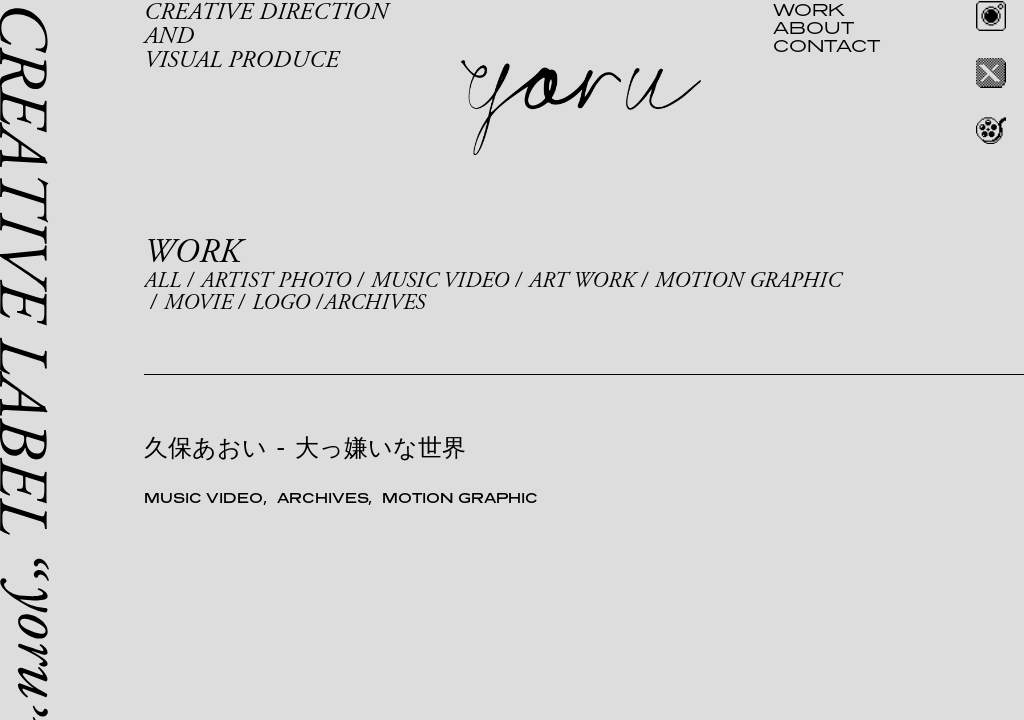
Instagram (991, 16)
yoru (581, 108)
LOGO (281, 303)
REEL (991, 130)
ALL (162, 281)
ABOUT (813, 27)
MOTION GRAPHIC (748, 281)
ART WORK (582, 281)
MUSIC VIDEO (440, 281)
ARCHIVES (374, 303)
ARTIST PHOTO (276, 281)
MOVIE (198, 303)
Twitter (991, 73)
